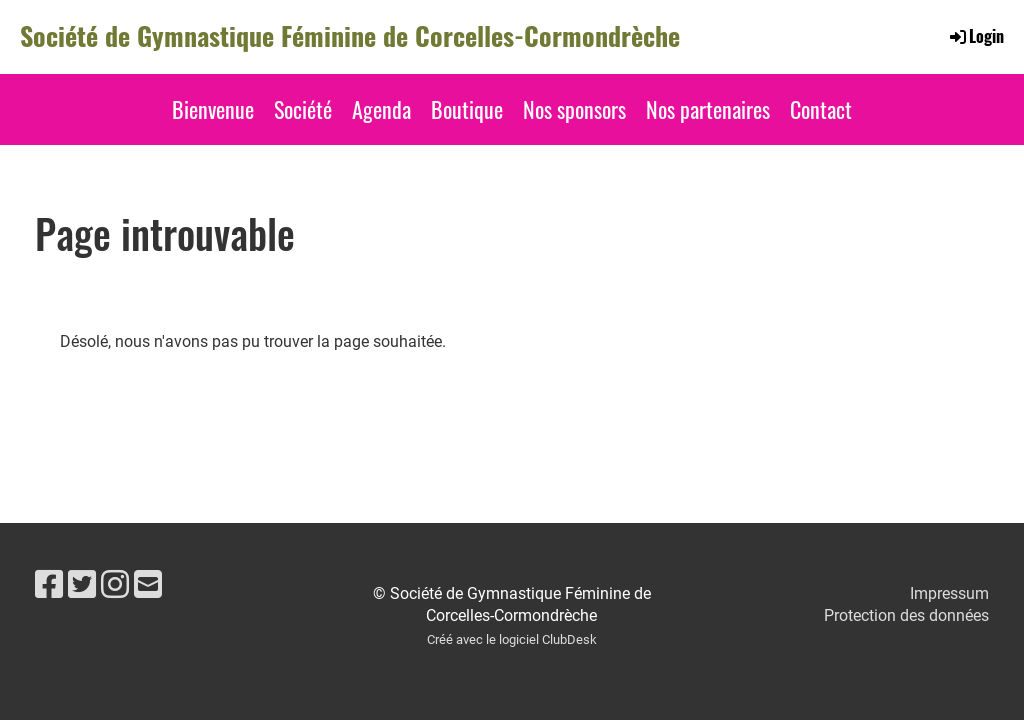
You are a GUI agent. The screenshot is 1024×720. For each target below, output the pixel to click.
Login (975, 36)
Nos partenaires (708, 109)
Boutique (467, 109)
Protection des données (906, 615)
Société (303, 109)
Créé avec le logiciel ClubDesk (512, 639)
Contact (821, 109)
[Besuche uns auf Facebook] (49, 585)
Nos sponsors (574, 109)
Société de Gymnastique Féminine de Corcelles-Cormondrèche (350, 36)
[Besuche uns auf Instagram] (115, 585)
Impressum (949, 593)
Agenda (381, 109)
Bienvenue (213, 109)
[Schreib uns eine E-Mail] (148, 585)
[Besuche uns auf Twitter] (82, 585)
